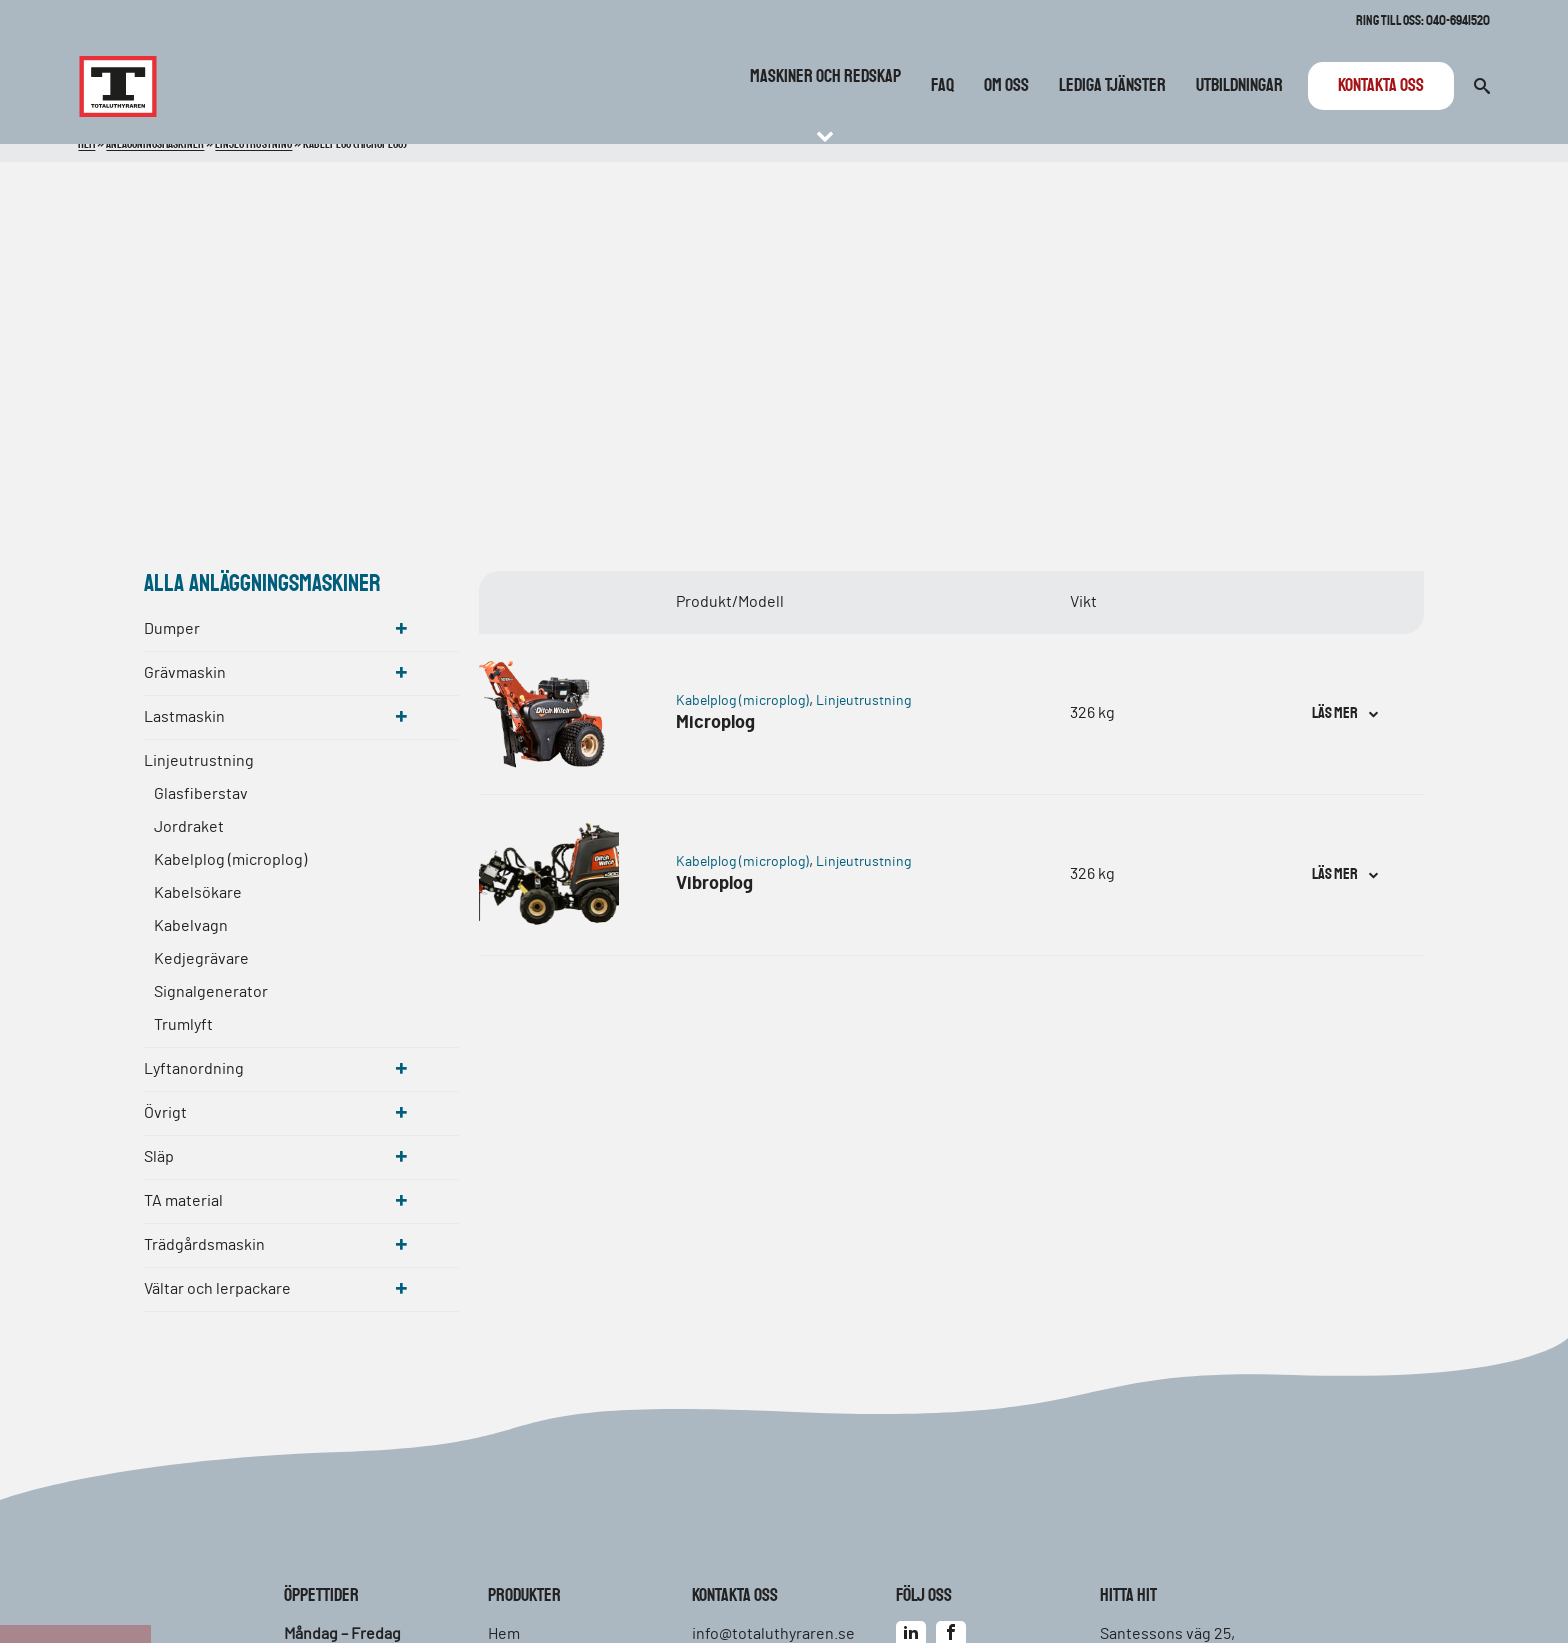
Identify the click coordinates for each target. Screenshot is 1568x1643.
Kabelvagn (191, 926)
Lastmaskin (184, 717)
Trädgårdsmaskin (204, 1245)
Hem (504, 1634)
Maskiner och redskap (825, 77)
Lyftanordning (194, 1069)
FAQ (942, 86)
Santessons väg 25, (1167, 1634)
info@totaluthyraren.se (773, 1634)
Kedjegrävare (201, 959)
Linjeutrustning (199, 761)
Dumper (172, 629)
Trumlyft (183, 1025)
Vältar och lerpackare (217, 1289)
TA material (183, 1201)
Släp (159, 1157)
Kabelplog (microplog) (230, 860)
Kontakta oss (1381, 86)
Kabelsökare (198, 893)
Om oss (1006, 86)
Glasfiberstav (201, 794)
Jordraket (189, 827)
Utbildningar (1239, 86)
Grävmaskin (185, 673)
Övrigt (165, 1113)
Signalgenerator (211, 992)
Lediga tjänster (1112, 86)
